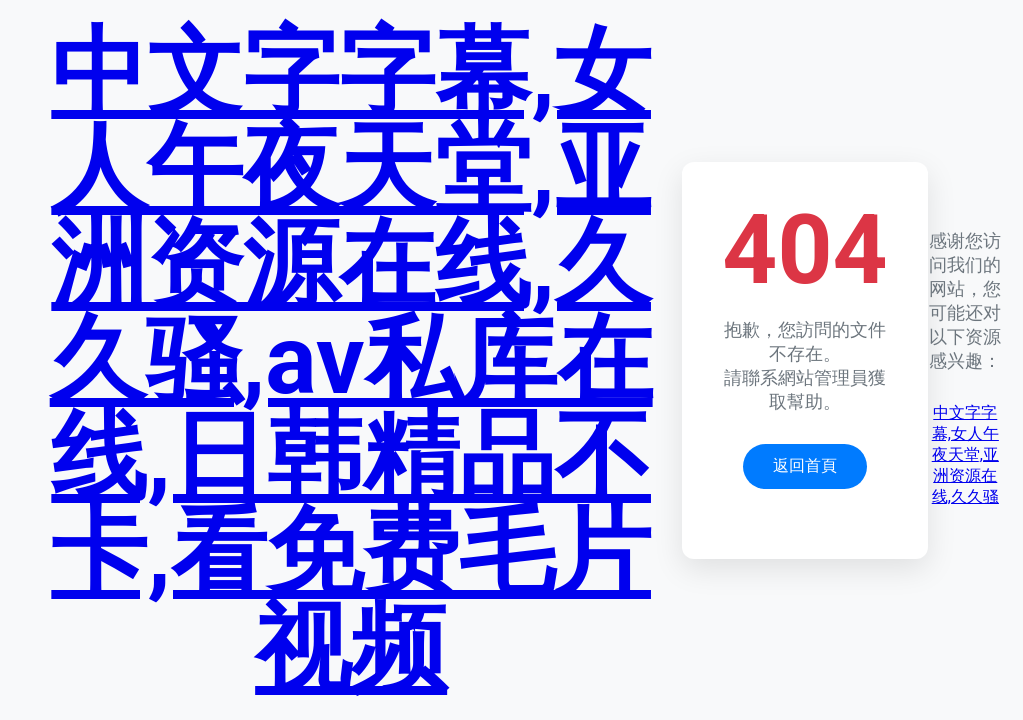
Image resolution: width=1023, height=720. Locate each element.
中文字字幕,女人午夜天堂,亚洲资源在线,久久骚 (965, 454)
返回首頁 (805, 465)
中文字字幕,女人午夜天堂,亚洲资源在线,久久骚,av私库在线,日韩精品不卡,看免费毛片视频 (351, 360)
